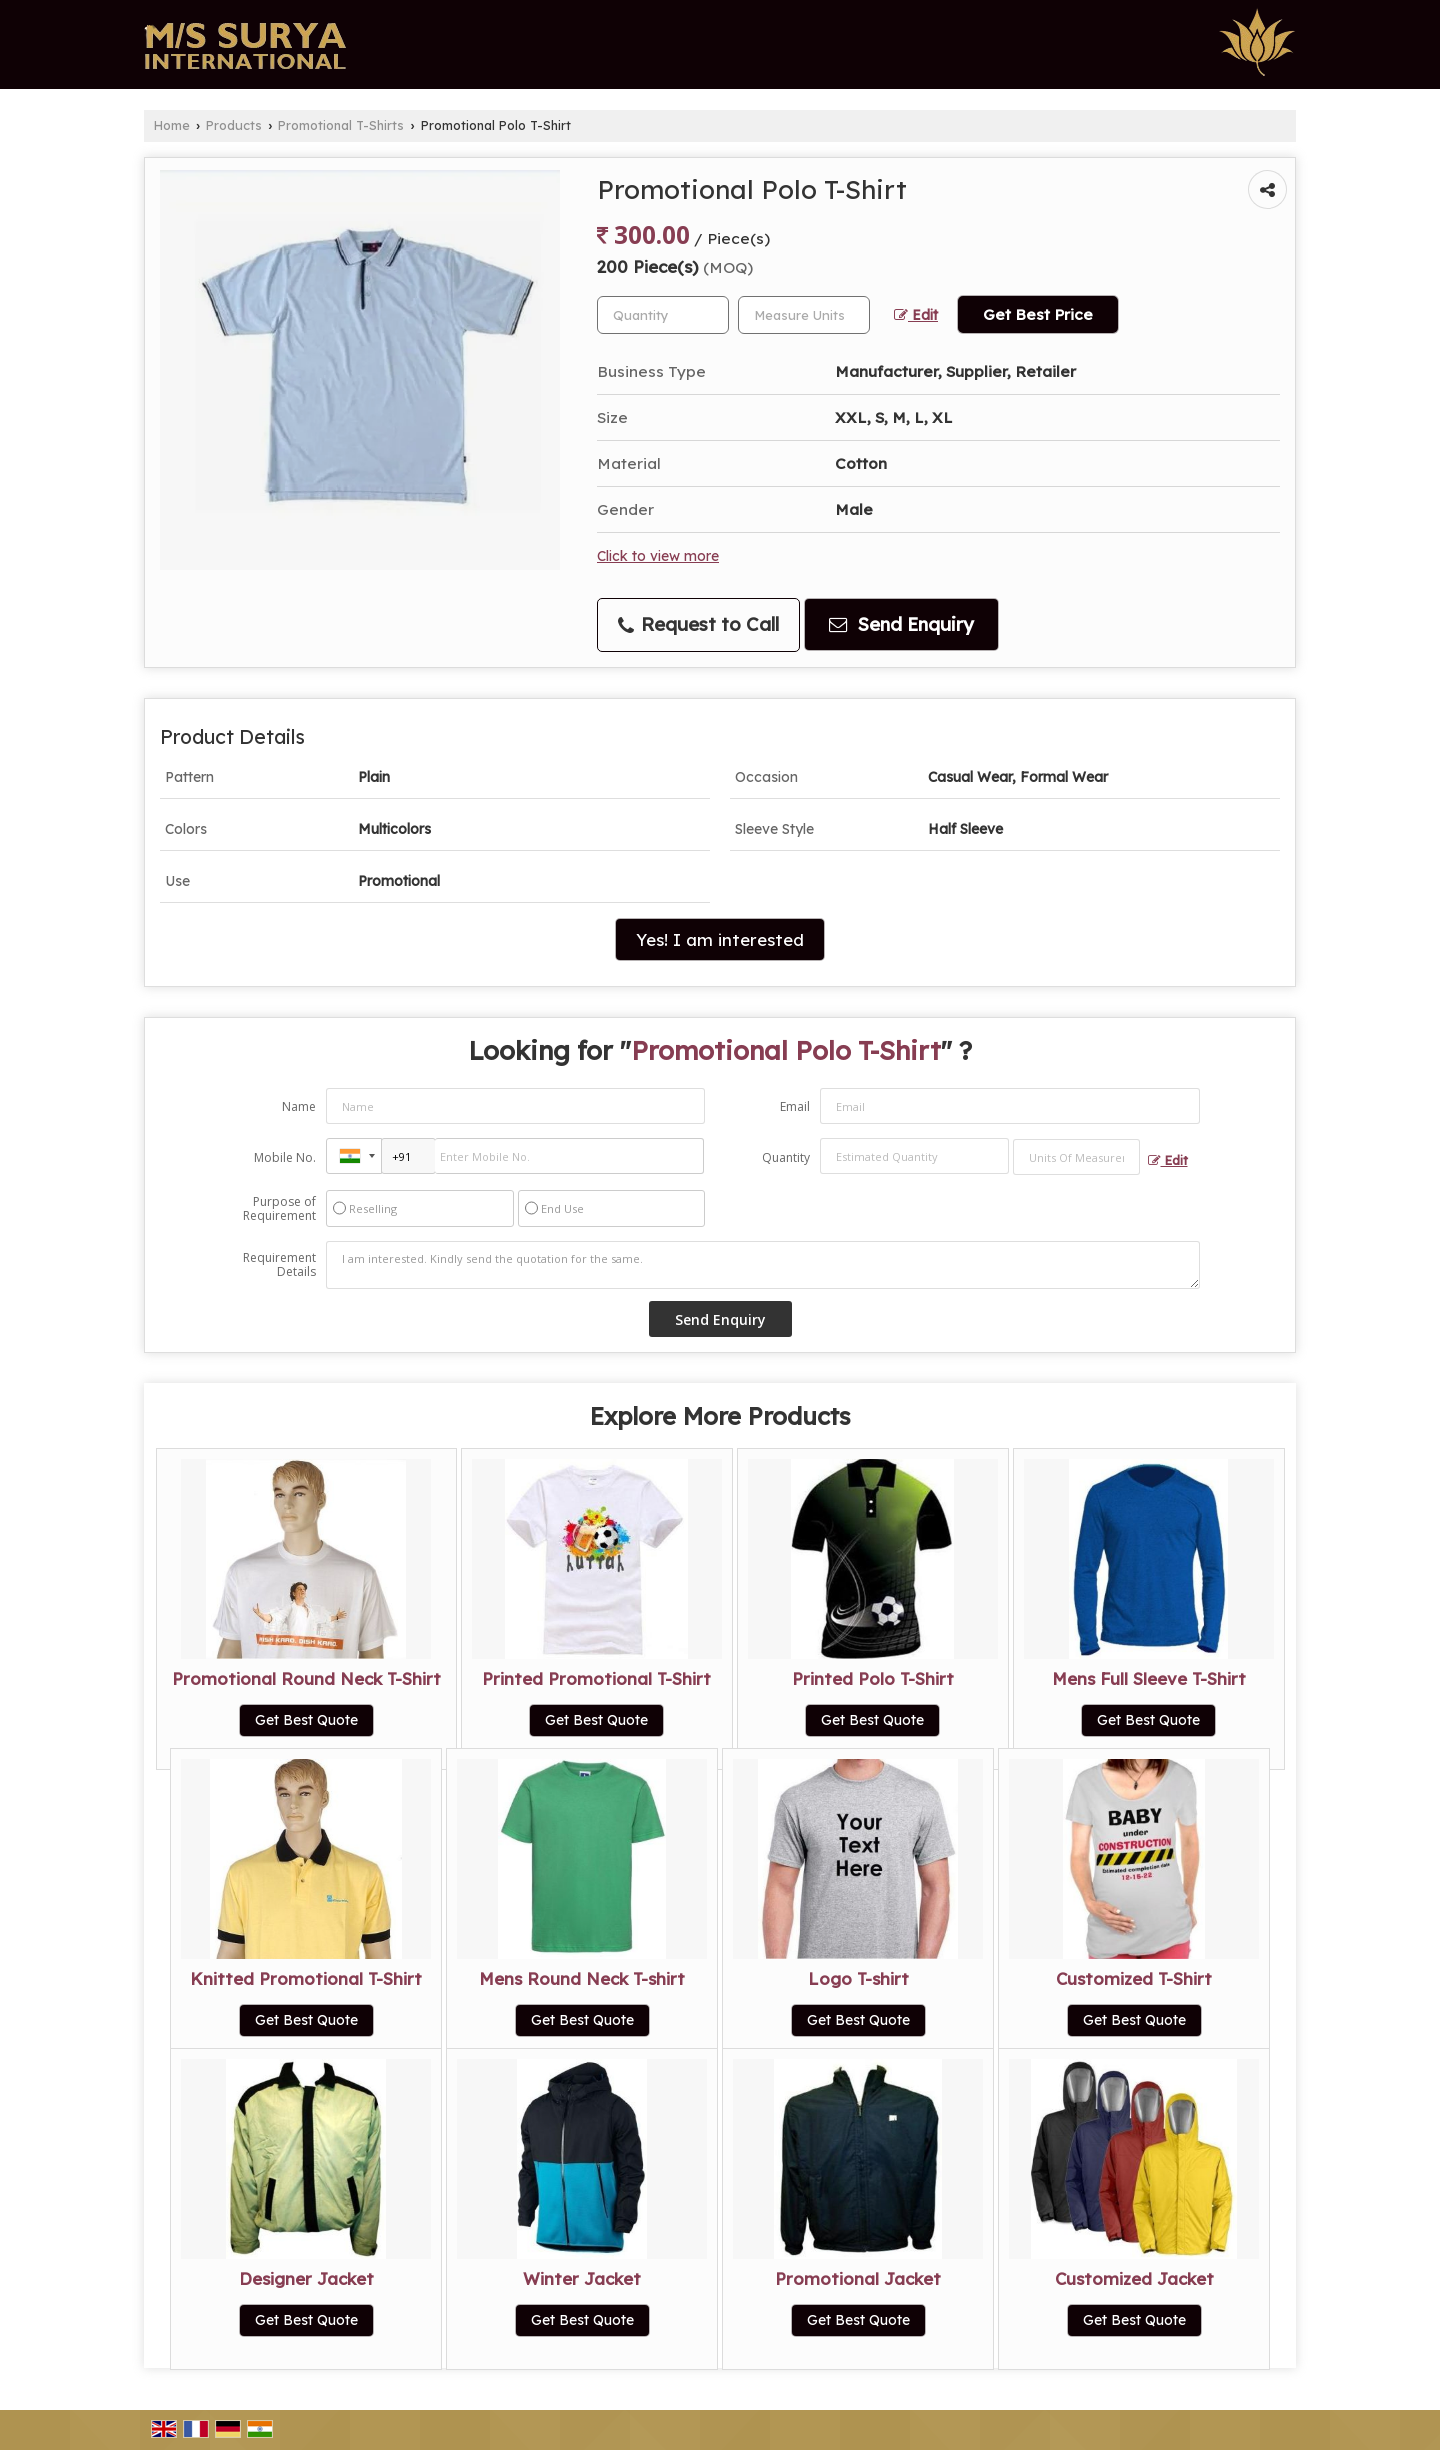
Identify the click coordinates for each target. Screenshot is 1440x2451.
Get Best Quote (306, 1720)
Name (299, 1106)
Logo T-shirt (858, 1978)
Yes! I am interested (720, 939)
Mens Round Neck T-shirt (582, 1978)
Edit (916, 314)
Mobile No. (285, 1157)
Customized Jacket (1134, 2278)
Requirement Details (279, 1265)
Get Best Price (1038, 314)
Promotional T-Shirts (341, 125)
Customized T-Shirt (1134, 1978)
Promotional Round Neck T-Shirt (306, 1678)
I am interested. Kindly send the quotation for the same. (763, 1265)
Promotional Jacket (858, 2278)
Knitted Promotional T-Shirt (306, 1978)
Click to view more (658, 555)
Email (795, 1106)
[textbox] (804, 315)
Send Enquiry (901, 624)
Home (172, 125)
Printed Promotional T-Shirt (596, 1678)
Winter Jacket (582, 2278)
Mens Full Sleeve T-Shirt (1149, 1678)
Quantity (786, 1157)
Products (234, 125)
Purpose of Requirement (279, 1209)
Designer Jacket (306, 2278)
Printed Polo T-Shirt (873, 1678)
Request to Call (698, 624)
